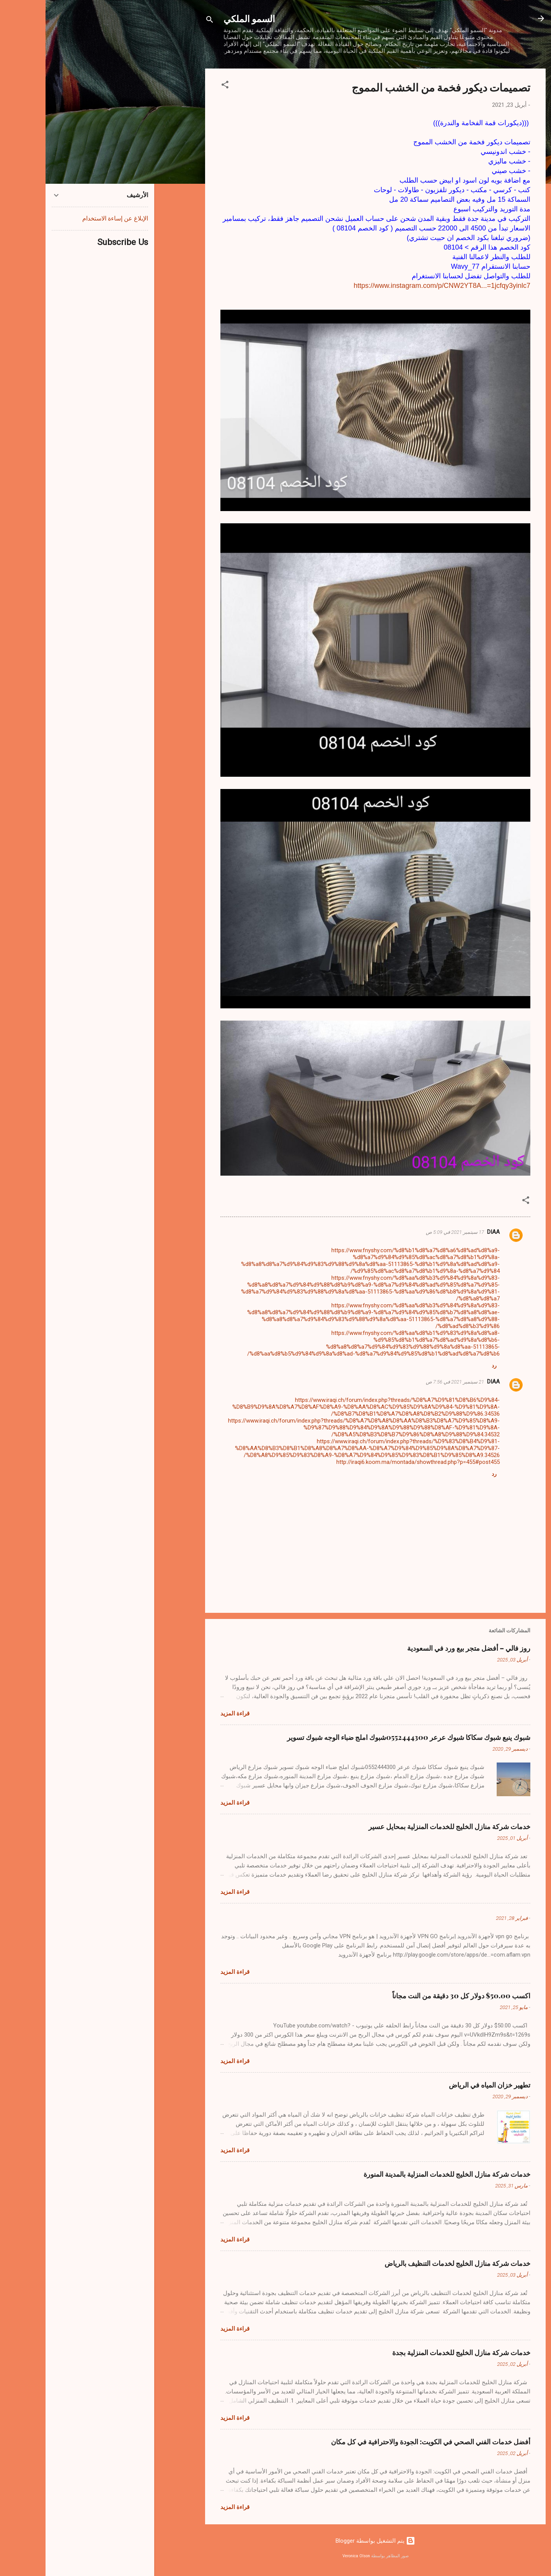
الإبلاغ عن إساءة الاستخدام (70, 218)
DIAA (448, 1231)
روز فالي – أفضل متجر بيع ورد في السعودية (423, 1648)
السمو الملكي (204, 18)
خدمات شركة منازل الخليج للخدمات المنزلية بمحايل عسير (404, 1826)
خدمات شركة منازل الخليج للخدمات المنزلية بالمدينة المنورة (401, 2174)
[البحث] (164, 21)
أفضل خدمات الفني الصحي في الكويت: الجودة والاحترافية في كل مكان (385, 2441)
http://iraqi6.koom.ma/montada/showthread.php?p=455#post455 (372, 1462)
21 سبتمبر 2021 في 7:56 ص (409, 1382)
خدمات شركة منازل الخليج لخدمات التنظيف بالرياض (412, 2263)
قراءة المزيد (189, 1713)
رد (448, 1365)
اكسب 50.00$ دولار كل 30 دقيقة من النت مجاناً (416, 1995)
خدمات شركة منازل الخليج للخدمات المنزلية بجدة (416, 2352)
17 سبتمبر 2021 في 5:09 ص (409, 1232)
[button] (179, 86)
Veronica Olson (310, 2555)
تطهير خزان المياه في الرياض (444, 2084)
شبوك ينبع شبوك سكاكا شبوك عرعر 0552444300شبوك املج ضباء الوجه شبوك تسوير (363, 1737)
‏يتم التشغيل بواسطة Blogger (330, 2540)
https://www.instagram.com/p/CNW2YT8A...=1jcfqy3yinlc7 (396, 285)
